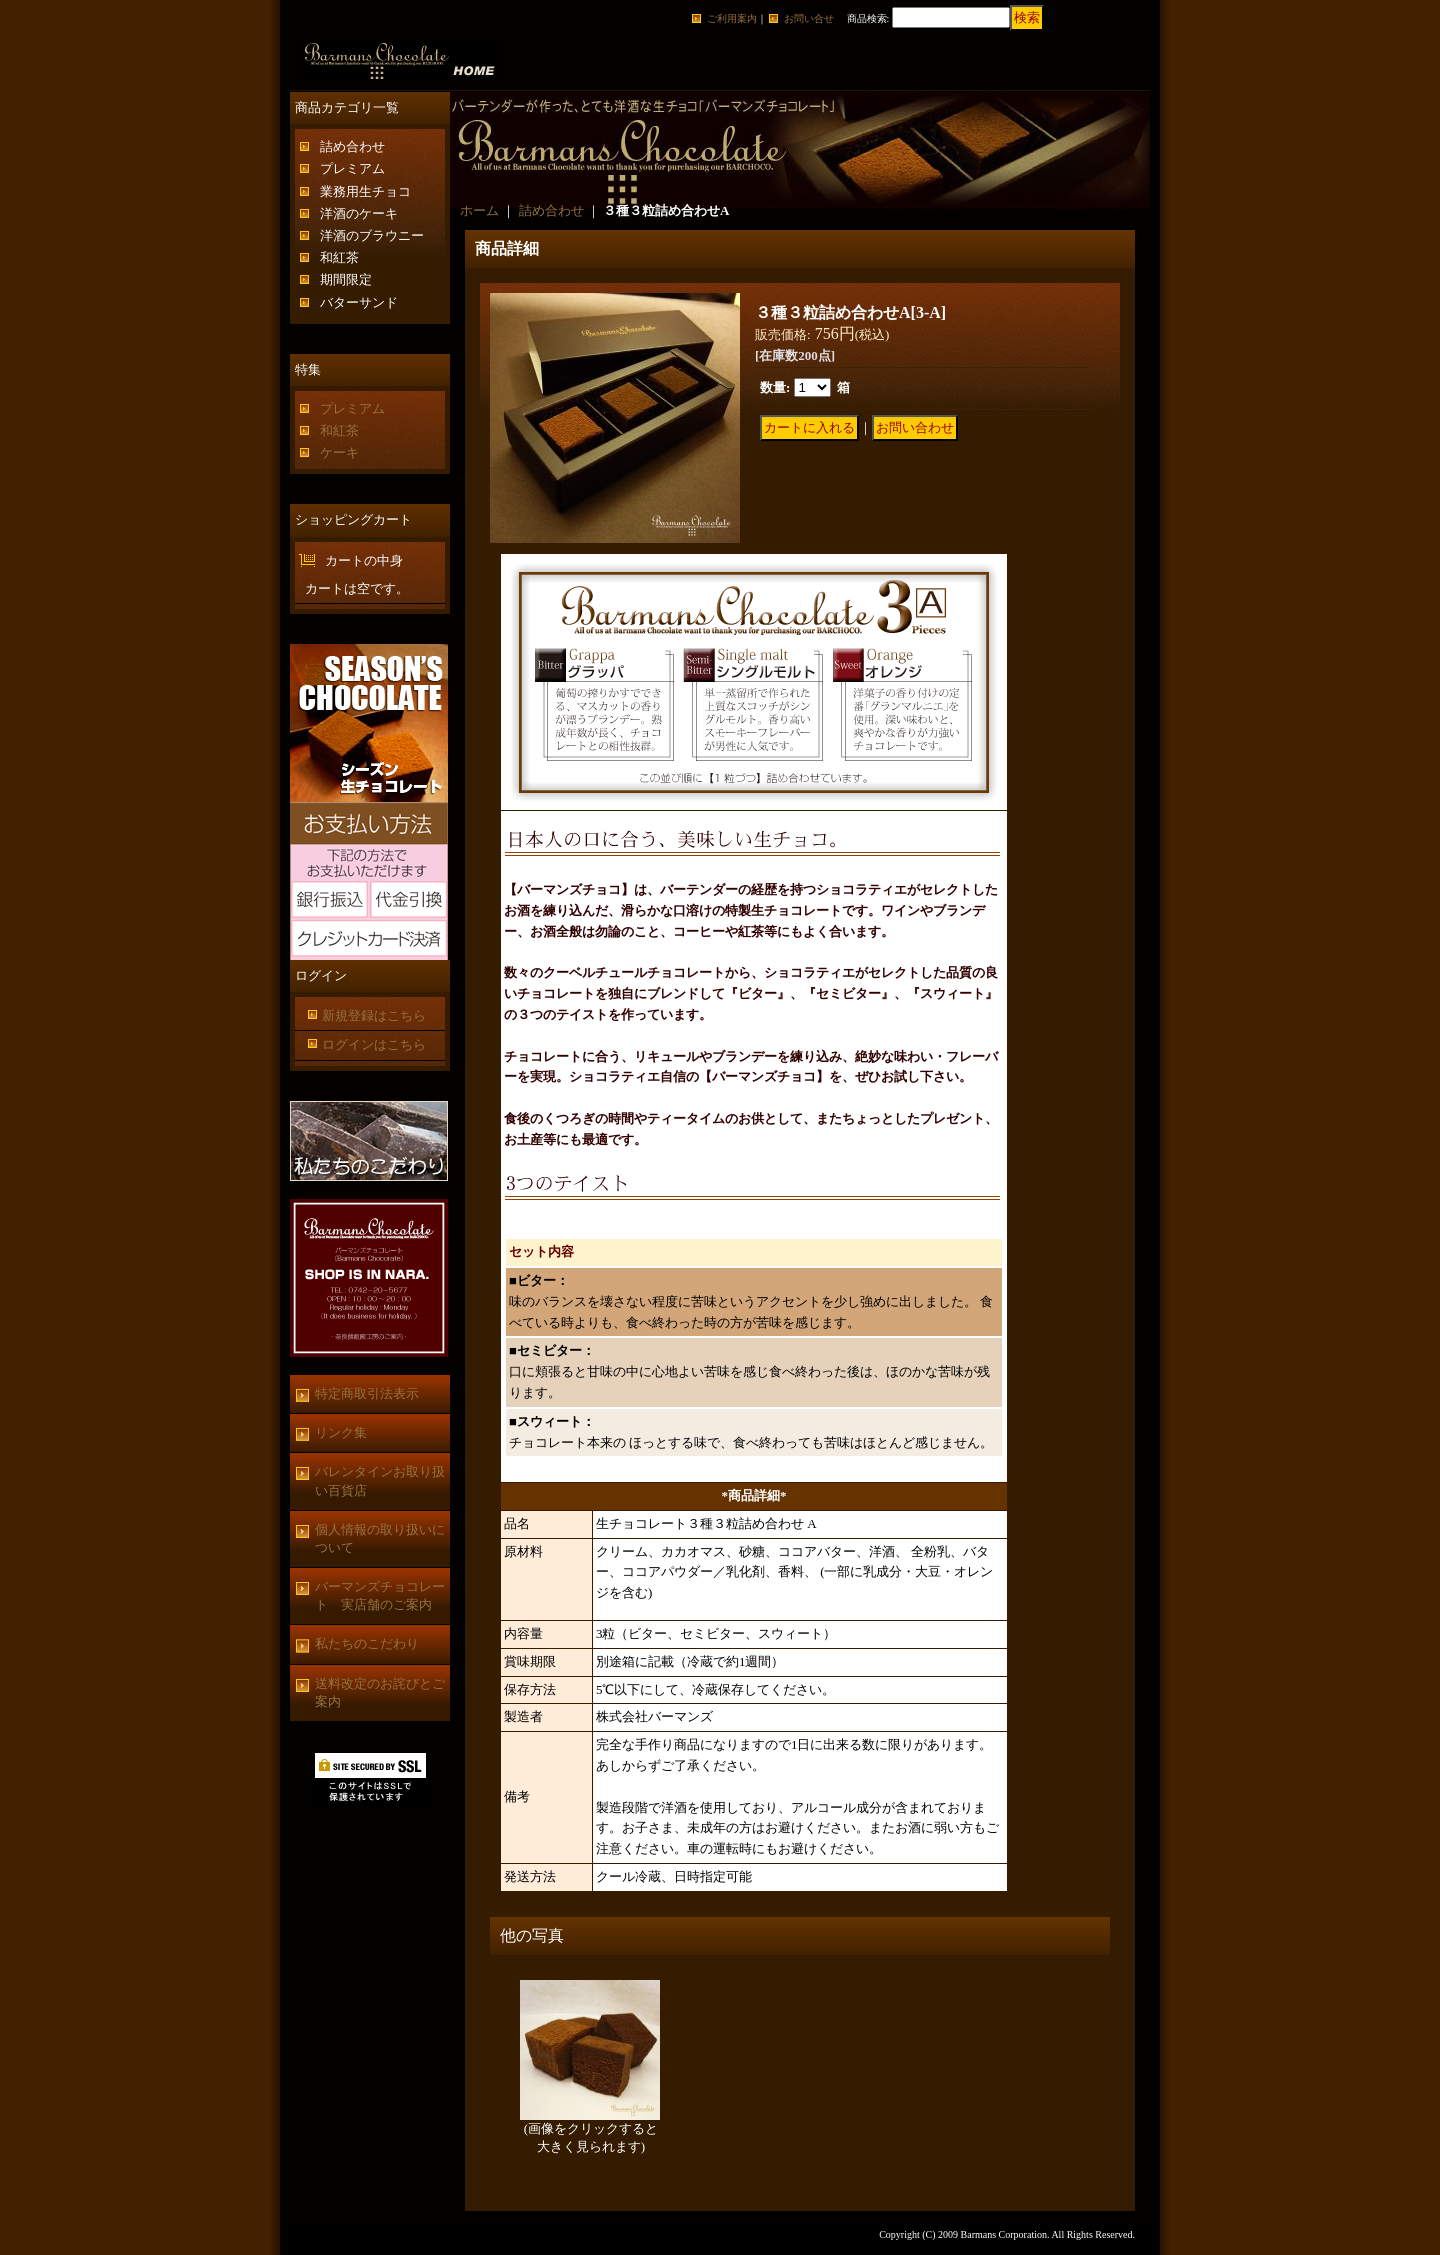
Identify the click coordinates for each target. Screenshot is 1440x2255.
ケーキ (339, 452)
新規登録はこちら (374, 1015)
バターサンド (359, 302)
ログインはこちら (374, 1044)
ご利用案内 (732, 18)
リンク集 (341, 1432)
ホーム (479, 210)
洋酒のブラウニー (372, 235)
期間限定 (346, 279)
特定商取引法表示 (367, 1393)
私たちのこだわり (367, 1643)
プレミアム (352, 168)
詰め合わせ (352, 146)
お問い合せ (809, 18)
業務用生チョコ (365, 191)
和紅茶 (339, 257)
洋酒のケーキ (359, 213)
